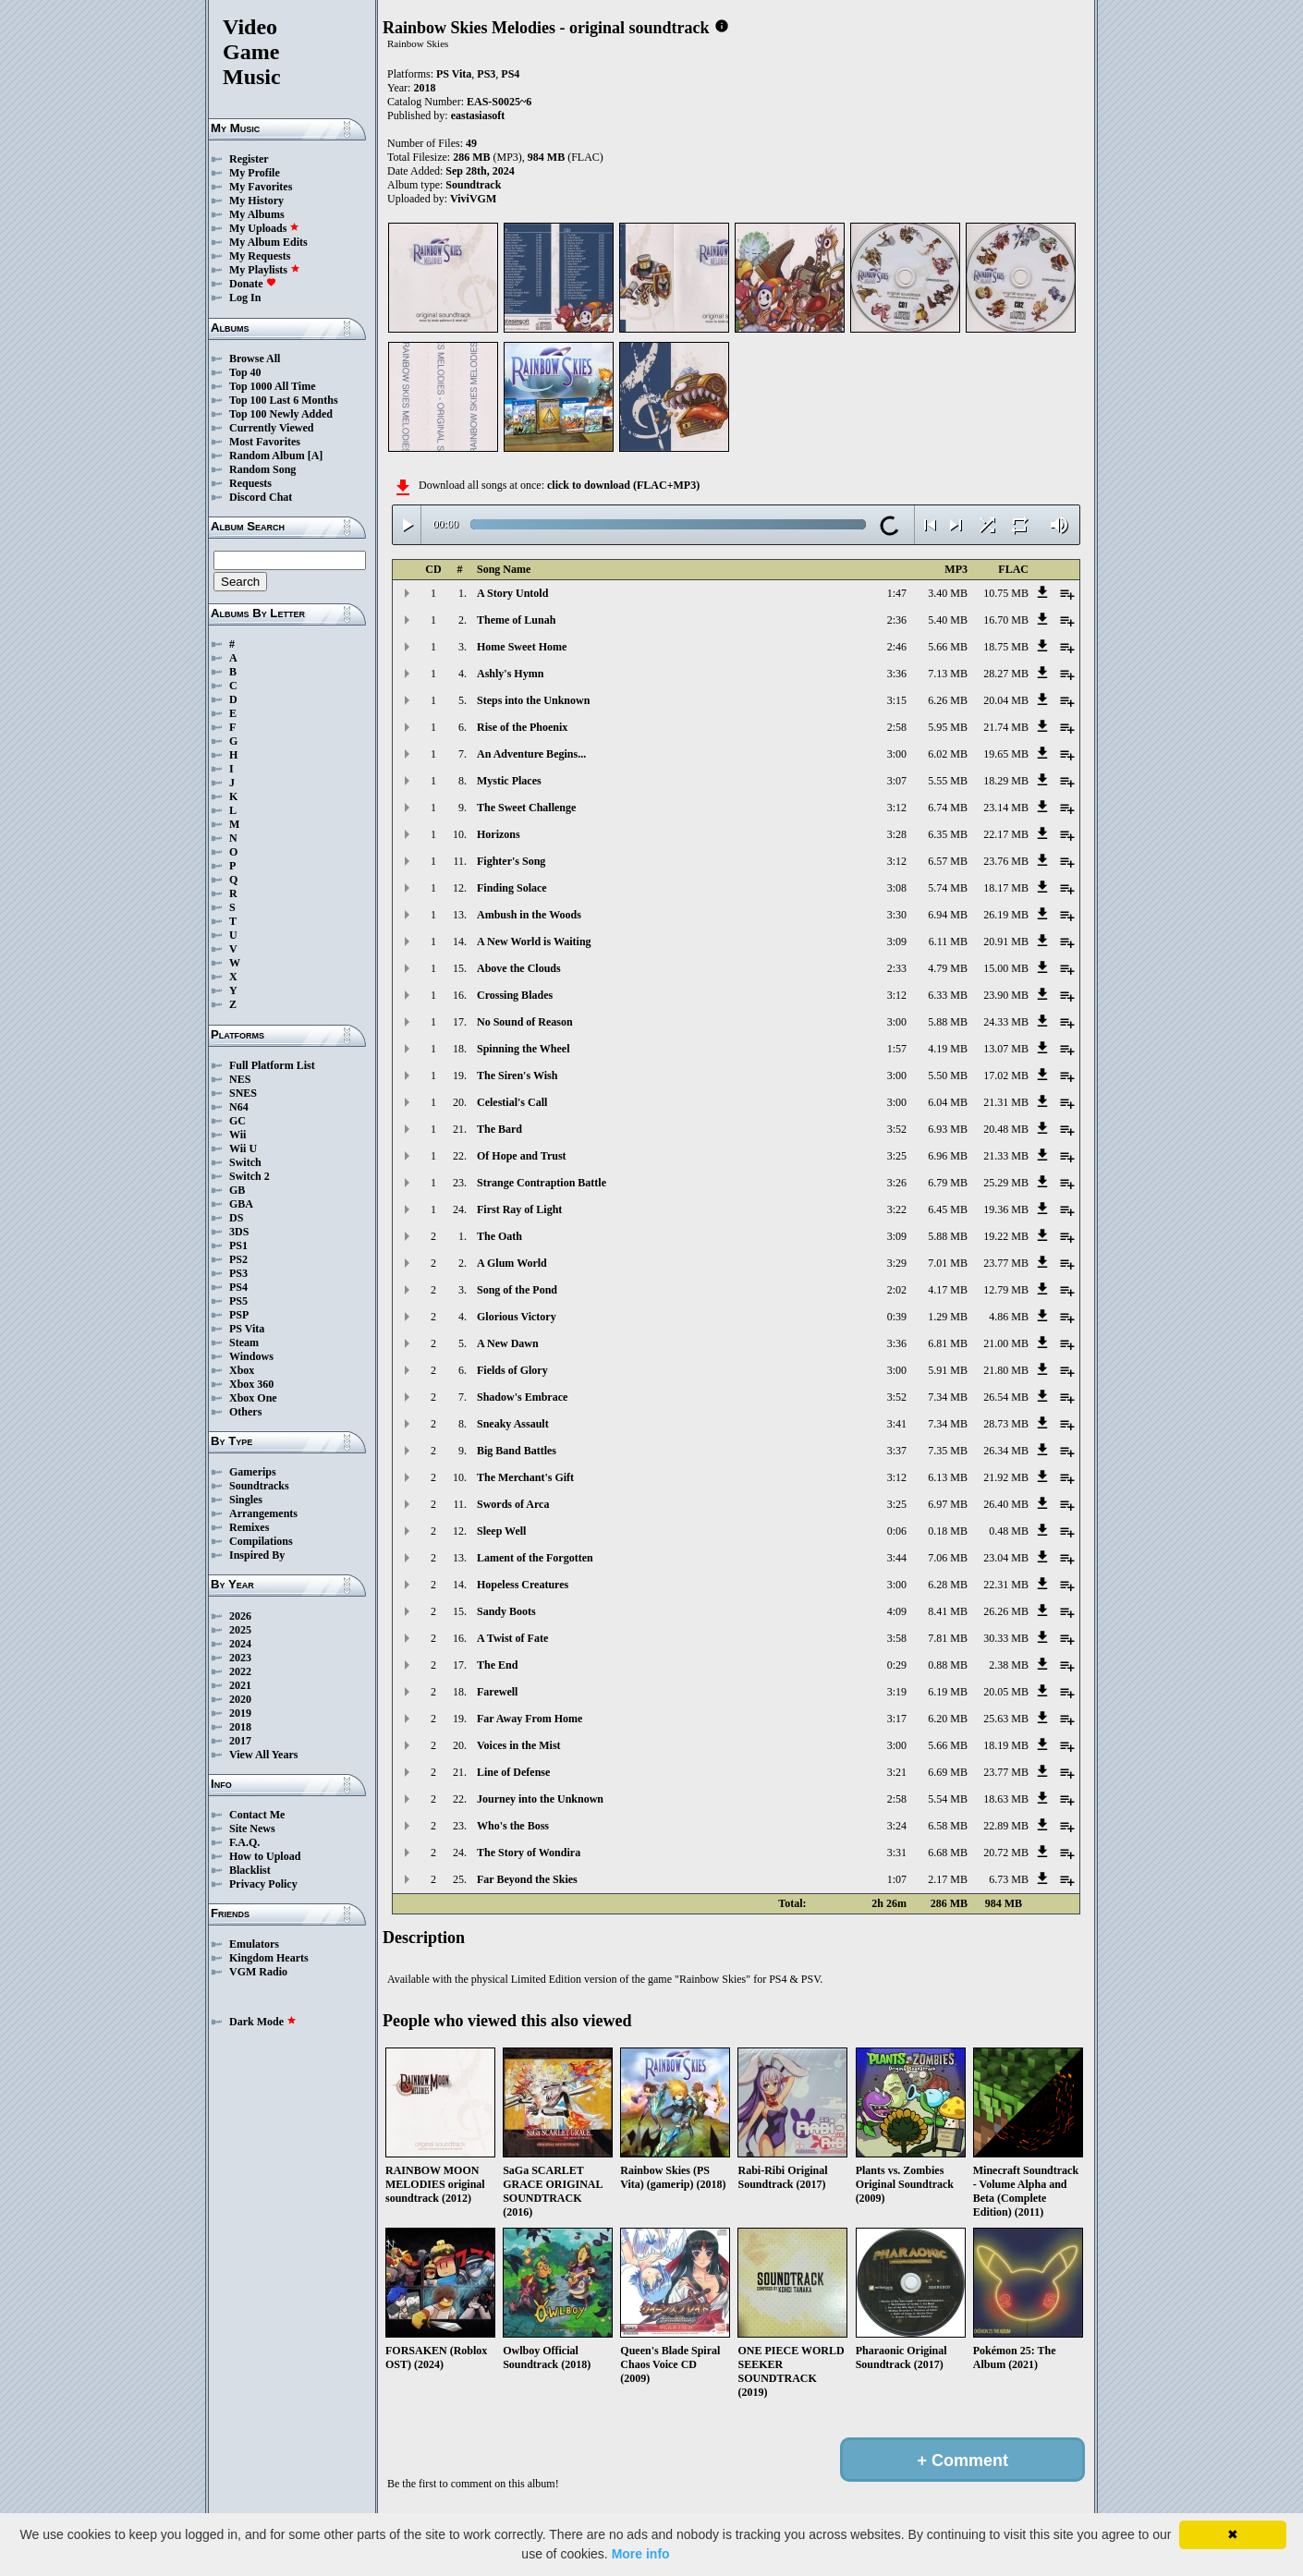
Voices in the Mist (519, 1745)
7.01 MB (948, 1263)
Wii (237, 1134)
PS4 (238, 1287)
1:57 (897, 1048)
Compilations (261, 1541)
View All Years (263, 1754)
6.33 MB (948, 995)
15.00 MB (1006, 968)
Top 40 (245, 372)
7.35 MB (948, 1450)
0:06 (897, 1531)
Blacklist (250, 1870)
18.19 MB (1006, 1745)
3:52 (897, 1129)
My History (256, 200)
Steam (244, 1342)
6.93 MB (948, 1129)
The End (497, 1665)
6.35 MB (948, 834)
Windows (251, 1356)
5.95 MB (948, 727)
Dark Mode (263, 2021)
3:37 (897, 1450)
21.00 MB (1006, 1343)
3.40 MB (948, 593)
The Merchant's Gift (525, 1477)
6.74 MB (948, 807)
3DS (239, 1231)
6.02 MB (948, 753)
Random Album (267, 455)
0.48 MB (1009, 1531)
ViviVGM (473, 198)
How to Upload (264, 1856)
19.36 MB (1006, 1209)
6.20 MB (948, 1718)
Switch (245, 1162)
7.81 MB (948, 1638)
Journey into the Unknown (540, 1798)
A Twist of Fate (512, 1638)
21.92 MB (1006, 1477)
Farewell (497, 1691)
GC (237, 1120)
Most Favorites (264, 441)
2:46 (897, 646)
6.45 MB (948, 1209)
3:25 (897, 1155)
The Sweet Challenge (526, 807)
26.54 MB (1006, 1397)
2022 (240, 1671)
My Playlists (264, 269)
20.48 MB (1006, 1129)
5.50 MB (948, 1075)
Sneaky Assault (513, 1423)
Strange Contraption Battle (541, 1182)
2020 (240, 1699)
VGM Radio (258, 1971)
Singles (245, 1499)
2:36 (897, 620)
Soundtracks (259, 1485)
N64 (239, 1106)
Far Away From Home (529, 1718)
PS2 (238, 1259)
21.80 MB (1006, 1370)
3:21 (897, 1772)
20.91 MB (1006, 941)
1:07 (897, 1879)
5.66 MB (948, 646)
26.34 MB (1006, 1450)
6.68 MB (948, 1852)
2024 (240, 1643)
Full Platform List (272, 1065)
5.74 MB (948, 887)
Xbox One (253, 1397)
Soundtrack (473, 184)
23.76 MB (1006, 861)
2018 (240, 1726)
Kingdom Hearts (269, 1957)
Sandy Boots (506, 1611)
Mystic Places (509, 780)
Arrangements (263, 1513)
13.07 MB (1006, 1048)
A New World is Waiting (534, 941)
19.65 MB (1006, 753)
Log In (245, 297)
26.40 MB (1006, 1504)
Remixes (249, 1527)
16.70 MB (1006, 620)
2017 (240, 1740)
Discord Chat (260, 497)
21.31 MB (1006, 1102)
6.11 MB (948, 941)
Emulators (254, 1944)
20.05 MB (1006, 1691)
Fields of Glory (512, 1370)
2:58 (897, 727)
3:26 (897, 1182)
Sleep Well (501, 1531)
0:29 (897, 1665)
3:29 (897, 1263)
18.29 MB (1006, 780)
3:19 (897, 1691)
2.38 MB (1009, 1665)
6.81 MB (948, 1343)
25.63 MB (1006, 1718)
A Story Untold (512, 593)
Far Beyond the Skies (527, 1879)
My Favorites (260, 186)
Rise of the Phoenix (522, 727)
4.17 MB (948, 1289)
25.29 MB (1006, 1182)
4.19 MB (948, 1048)
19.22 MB (1006, 1236)
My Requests (259, 255)
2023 (240, 1657)
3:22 (897, 1209)
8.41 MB (948, 1611)
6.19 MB (948, 1691)
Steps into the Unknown (533, 700)
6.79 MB (948, 1182)
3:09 (897, 941)
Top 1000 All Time (272, 386)
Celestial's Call (512, 1102)
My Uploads (264, 228)
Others (245, 1411)
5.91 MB (948, 1370)
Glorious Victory (516, 1316)
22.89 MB (1006, 1825)
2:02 (897, 1289)
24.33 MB (1006, 1021)
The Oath (499, 1236)
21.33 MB (1006, 1155)
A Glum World (512, 1263)
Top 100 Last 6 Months (283, 400)
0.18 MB (948, 1531)
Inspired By (257, 1555)
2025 (240, 1629)
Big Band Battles (516, 1450)
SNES (243, 1093)
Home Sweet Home (521, 646)
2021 (240, 1685)
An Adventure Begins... (531, 753)
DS (236, 1217)
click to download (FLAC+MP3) (623, 485)
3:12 (897, 807)
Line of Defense (513, 1772)
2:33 (897, 968)
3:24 (897, 1825)
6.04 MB (948, 1102)
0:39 (897, 1316)
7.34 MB (948, 1397)
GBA (241, 1203)
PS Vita (246, 1328)
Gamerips (252, 1471)
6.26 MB (948, 700)
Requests (250, 483)
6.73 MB (1009, 1879)
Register (249, 158)
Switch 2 (249, 1176)
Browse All (254, 358)
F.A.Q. (244, 1842)
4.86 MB (1009, 1316)
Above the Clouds (519, 968)
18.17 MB (1006, 887)
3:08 (897, 887)
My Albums (257, 214)
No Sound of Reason (525, 1021)
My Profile (254, 172)
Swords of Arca (513, 1504)
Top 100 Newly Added (281, 413)
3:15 (897, 700)
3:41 (897, 1423)
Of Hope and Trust (521, 1155)
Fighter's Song (511, 861)
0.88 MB (948, 1665)
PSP (239, 1314)
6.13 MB (948, 1477)
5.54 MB (948, 1798)
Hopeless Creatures (522, 1584)
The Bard (499, 1129)
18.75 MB (1006, 646)
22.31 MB (1006, 1584)
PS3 (238, 1273)
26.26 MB (1006, 1611)
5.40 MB (948, 620)
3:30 (897, 914)
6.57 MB (948, 861)
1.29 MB (948, 1316)
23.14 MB (1006, 807)
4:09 (897, 1611)
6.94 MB (948, 914)
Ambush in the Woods (529, 914)
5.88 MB (948, 1021)
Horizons (498, 834)
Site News (252, 1828)
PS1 (238, 1245)
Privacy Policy (263, 1883)
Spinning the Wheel (523, 1048)
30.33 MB (1006, 1638)
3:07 (897, 780)
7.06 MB (948, 1557)
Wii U (243, 1148)
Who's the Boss (513, 1825)
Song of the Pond (517, 1289)
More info (641, 2553)
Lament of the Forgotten (535, 1557)
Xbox (241, 1370)
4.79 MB (948, 968)
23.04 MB (1006, 1557)
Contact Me (257, 1814)
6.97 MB (948, 1504)
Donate (252, 283)
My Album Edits (268, 242)
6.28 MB (948, 1584)
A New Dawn (508, 1343)
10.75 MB (1006, 593)
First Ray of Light (519, 1209)
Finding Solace (512, 887)
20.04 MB (1006, 700)
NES (239, 1079)
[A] (315, 455)
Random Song (262, 469)
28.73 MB (1006, 1423)
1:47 (897, 593)
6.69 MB (948, 1772)
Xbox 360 (251, 1384)
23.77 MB (1006, 1263)
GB (237, 1190)
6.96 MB (948, 1155)
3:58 (897, 1638)
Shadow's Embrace (522, 1397)
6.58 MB (948, 1825)
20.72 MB (1006, 1852)
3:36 (897, 673)
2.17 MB (948, 1879)
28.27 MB (1006, 673)
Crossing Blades (515, 995)
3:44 (897, 1557)
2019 (240, 1713)
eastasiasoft (478, 115)
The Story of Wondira (528, 1852)
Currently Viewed (271, 427)
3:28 (897, 834)
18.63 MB (1006, 1798)
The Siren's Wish (517, 1075)
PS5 (238, 1300)
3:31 (897, 1852)
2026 (240, 1616)
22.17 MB (1006, 834)
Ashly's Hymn (510, 673)
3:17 (897, 1718)
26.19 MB (1006, 914)
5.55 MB (948, 780)
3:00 (897, 753)
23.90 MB (1006, 995)
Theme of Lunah (516, 620)
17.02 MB (1006, 1075)
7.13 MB (948, 673)
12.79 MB (1006, 1289)
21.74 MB (1006, 727)
